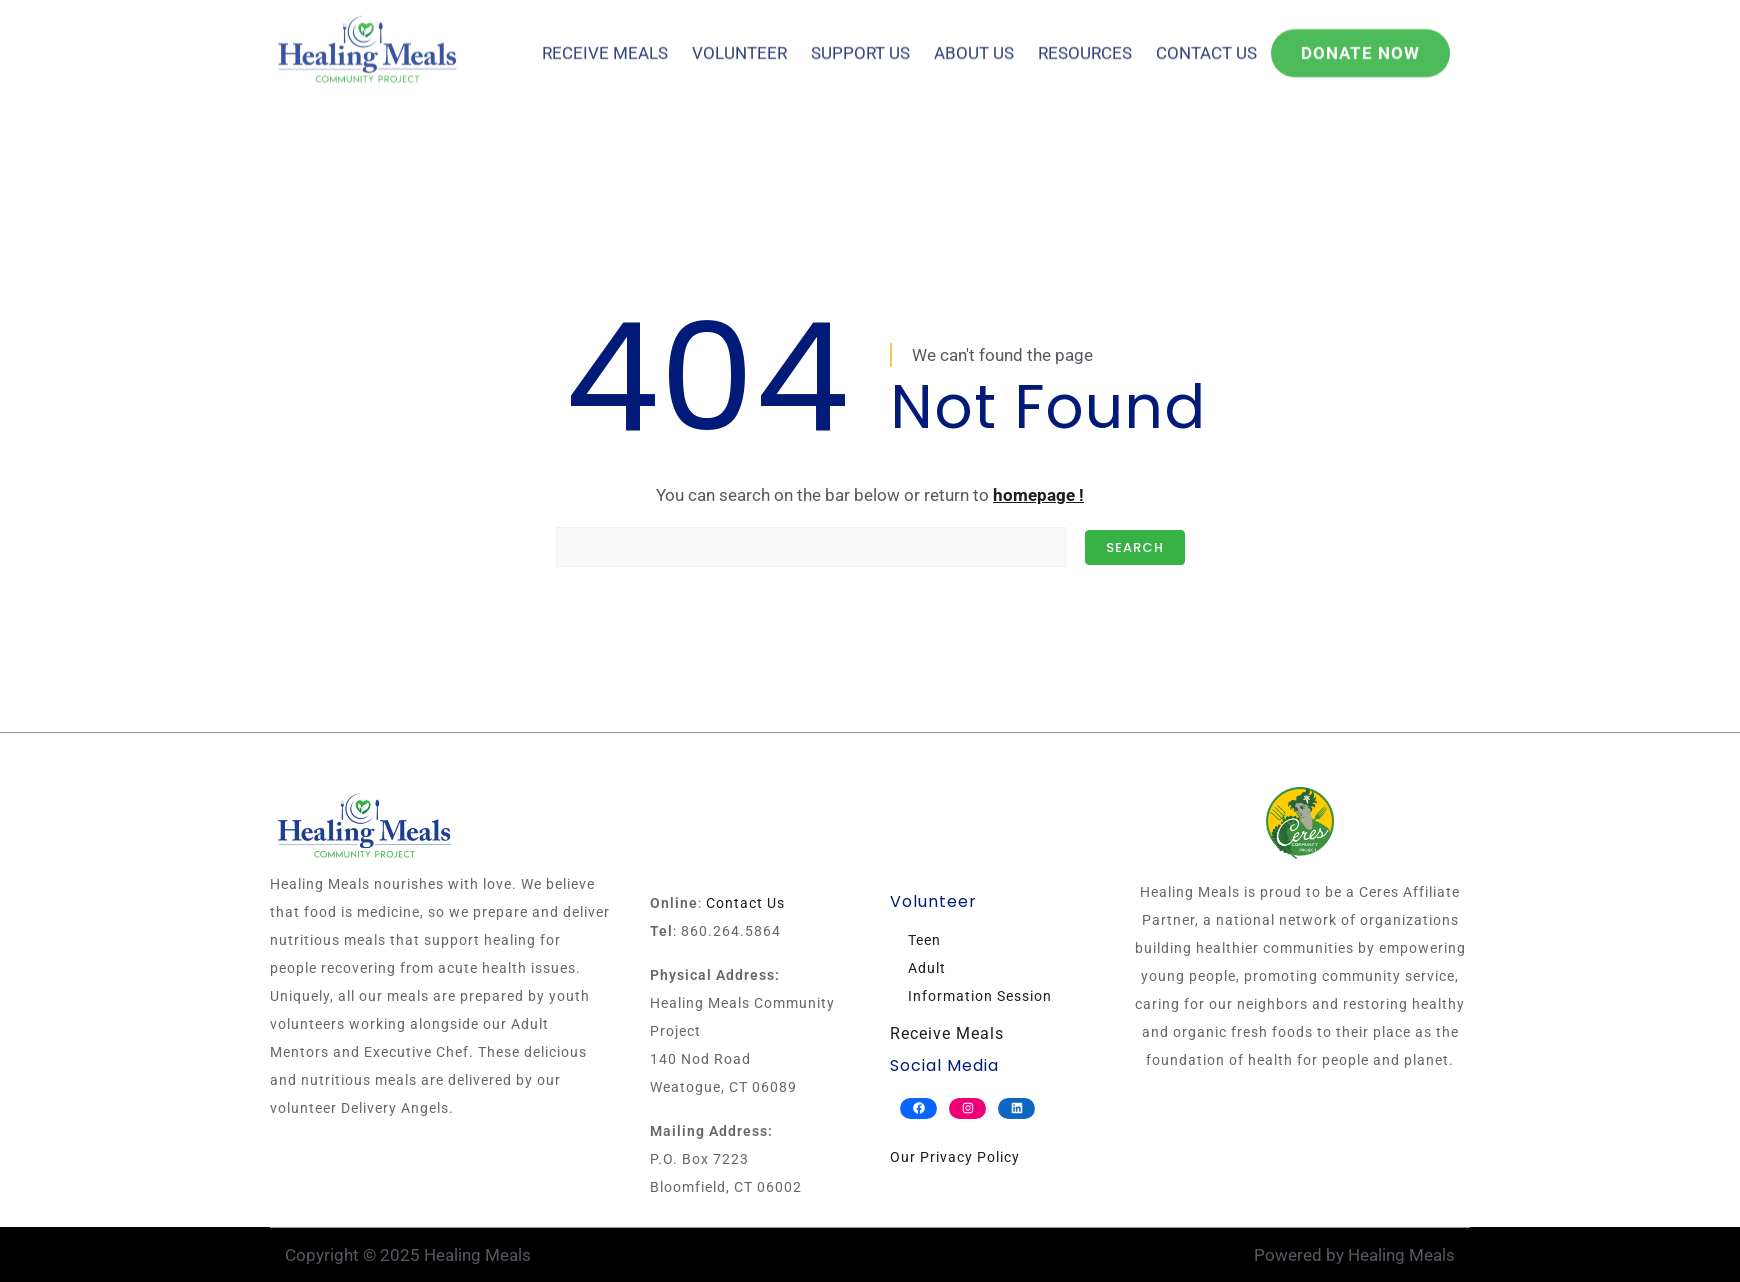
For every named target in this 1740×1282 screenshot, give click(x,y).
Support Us (860, 39)
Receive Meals (605, 39)
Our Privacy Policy (955, 1157)
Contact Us (1206, 39)
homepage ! (1038, 495)
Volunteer (739, 39)
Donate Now (1360, 39)
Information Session (980, 996)
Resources (1085, 39)
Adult (927, 968)
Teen (924, 940)
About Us (974, 39)
